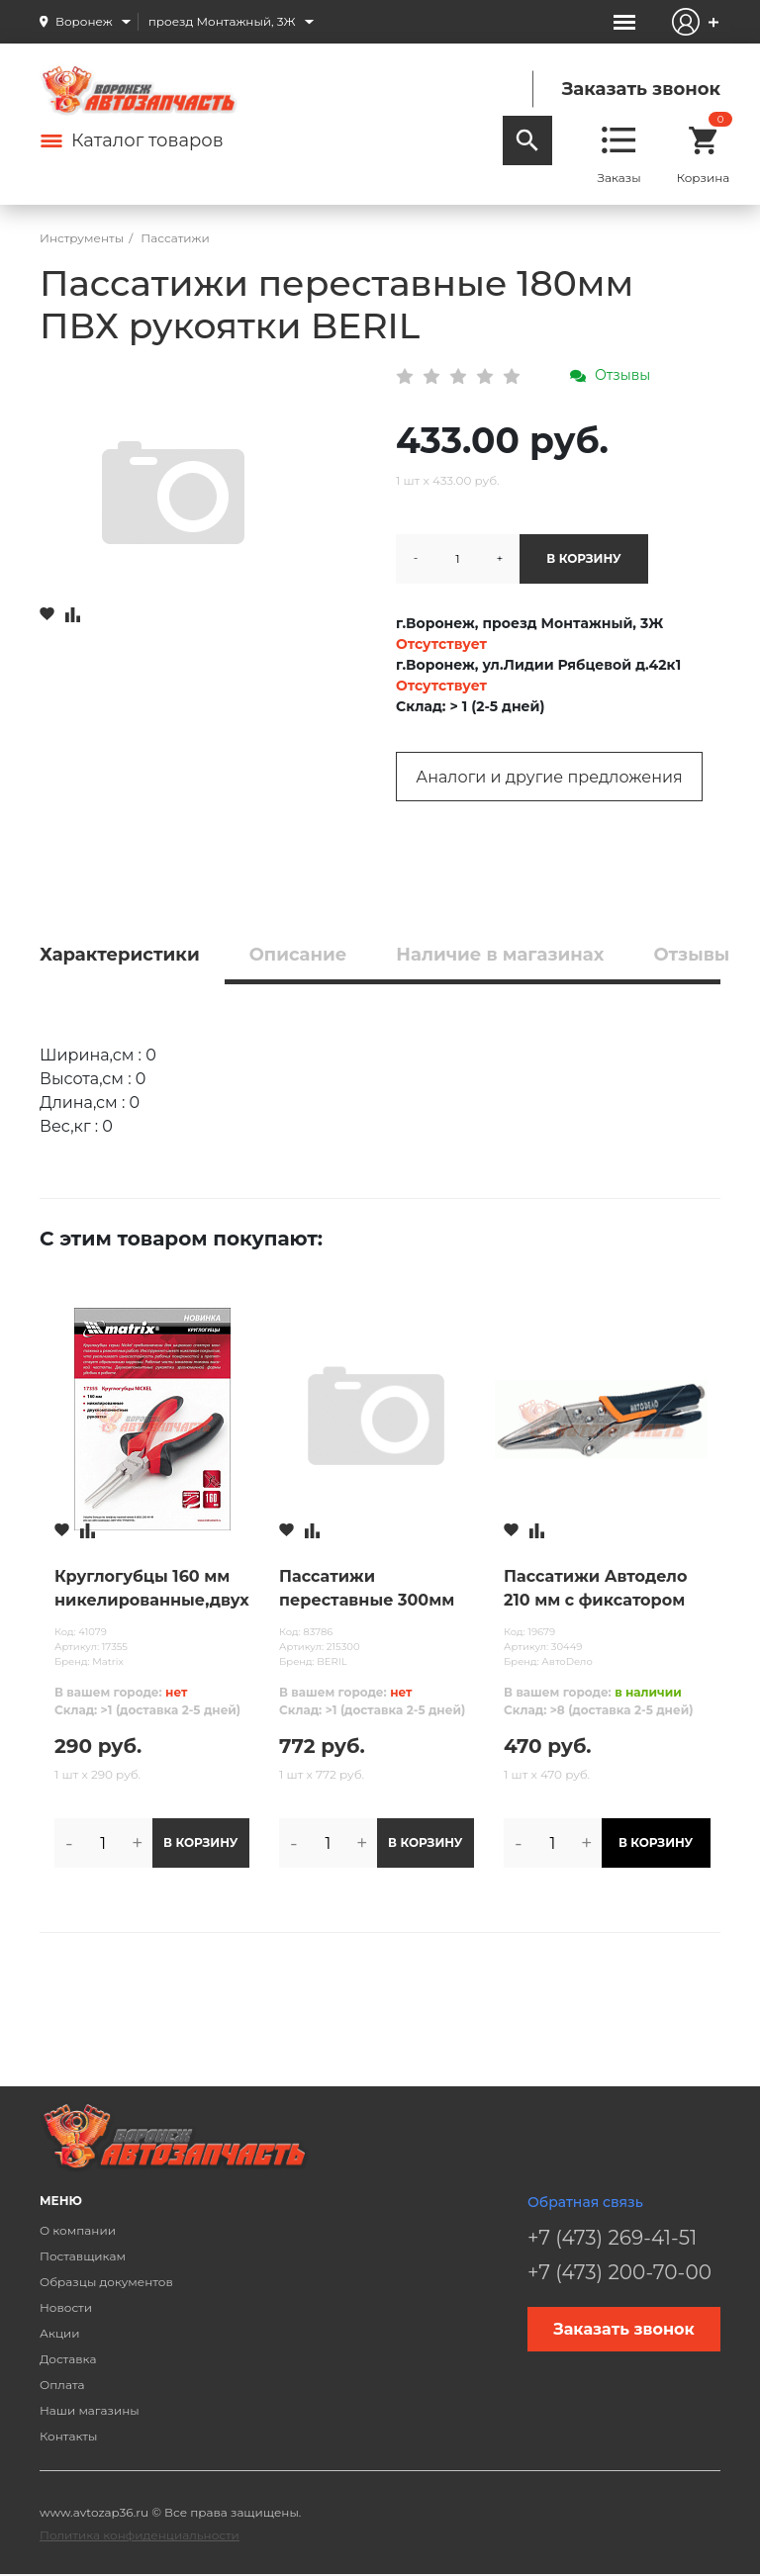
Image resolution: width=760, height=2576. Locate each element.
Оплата (62, 2384)
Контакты (68, 2436)
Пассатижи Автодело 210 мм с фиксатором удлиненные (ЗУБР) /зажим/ (595, 1589)
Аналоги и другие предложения (549, 777)
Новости (66, 2307)
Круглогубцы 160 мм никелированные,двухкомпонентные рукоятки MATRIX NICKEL (151, 1589)
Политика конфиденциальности (139, 2535)
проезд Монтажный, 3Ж (222, 21)
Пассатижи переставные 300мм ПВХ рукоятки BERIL (366, 1589)
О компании (78, 2230)
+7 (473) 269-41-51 (612, 2238)
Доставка (68, 2358)
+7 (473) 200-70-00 (619, 2272)
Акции (60, 2333)
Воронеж (84, 21)
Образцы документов (106, 2281)
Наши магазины (90, 2410)
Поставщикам (83, 2256)
